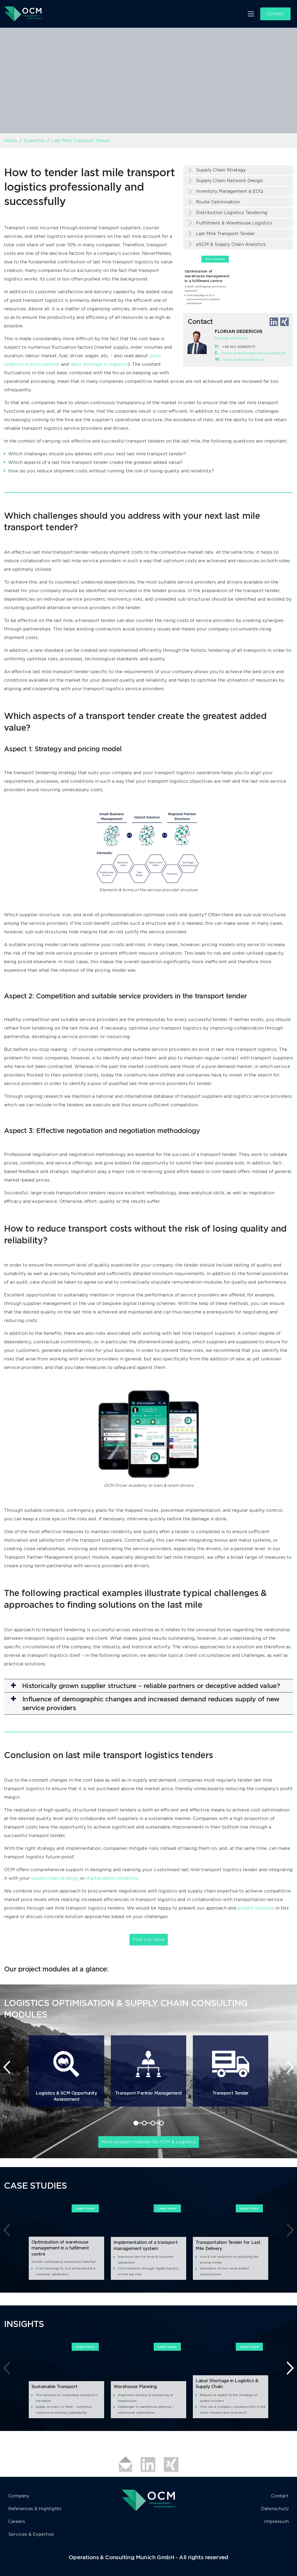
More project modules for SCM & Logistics (148, 2141)
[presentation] (6, 2067)
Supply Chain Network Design (229, 180)
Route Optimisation (218, 201)
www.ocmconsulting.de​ (244, 359)
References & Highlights (34, 2508)
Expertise (34, 140)
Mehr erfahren (215, 259)
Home (10, 140)
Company (18, 2495)
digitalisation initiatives (112, 1878)
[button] (148, 1685)
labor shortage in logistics (99, 364)
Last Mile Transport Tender (225, 233)
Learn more (85, 2208)
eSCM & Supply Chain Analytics (231, 244)
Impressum (276, 2521)
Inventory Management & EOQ (229, 191)
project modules (255, 1908)
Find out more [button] (149, 1939)
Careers (16, 2521)
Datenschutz (275, 2508)
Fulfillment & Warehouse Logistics (234, 223)
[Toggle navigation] (251, 13)
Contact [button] (275, 13)
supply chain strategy (55, 1878)
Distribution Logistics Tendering (231, 212)
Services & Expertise (31, 2534)
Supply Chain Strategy (221, 169)
